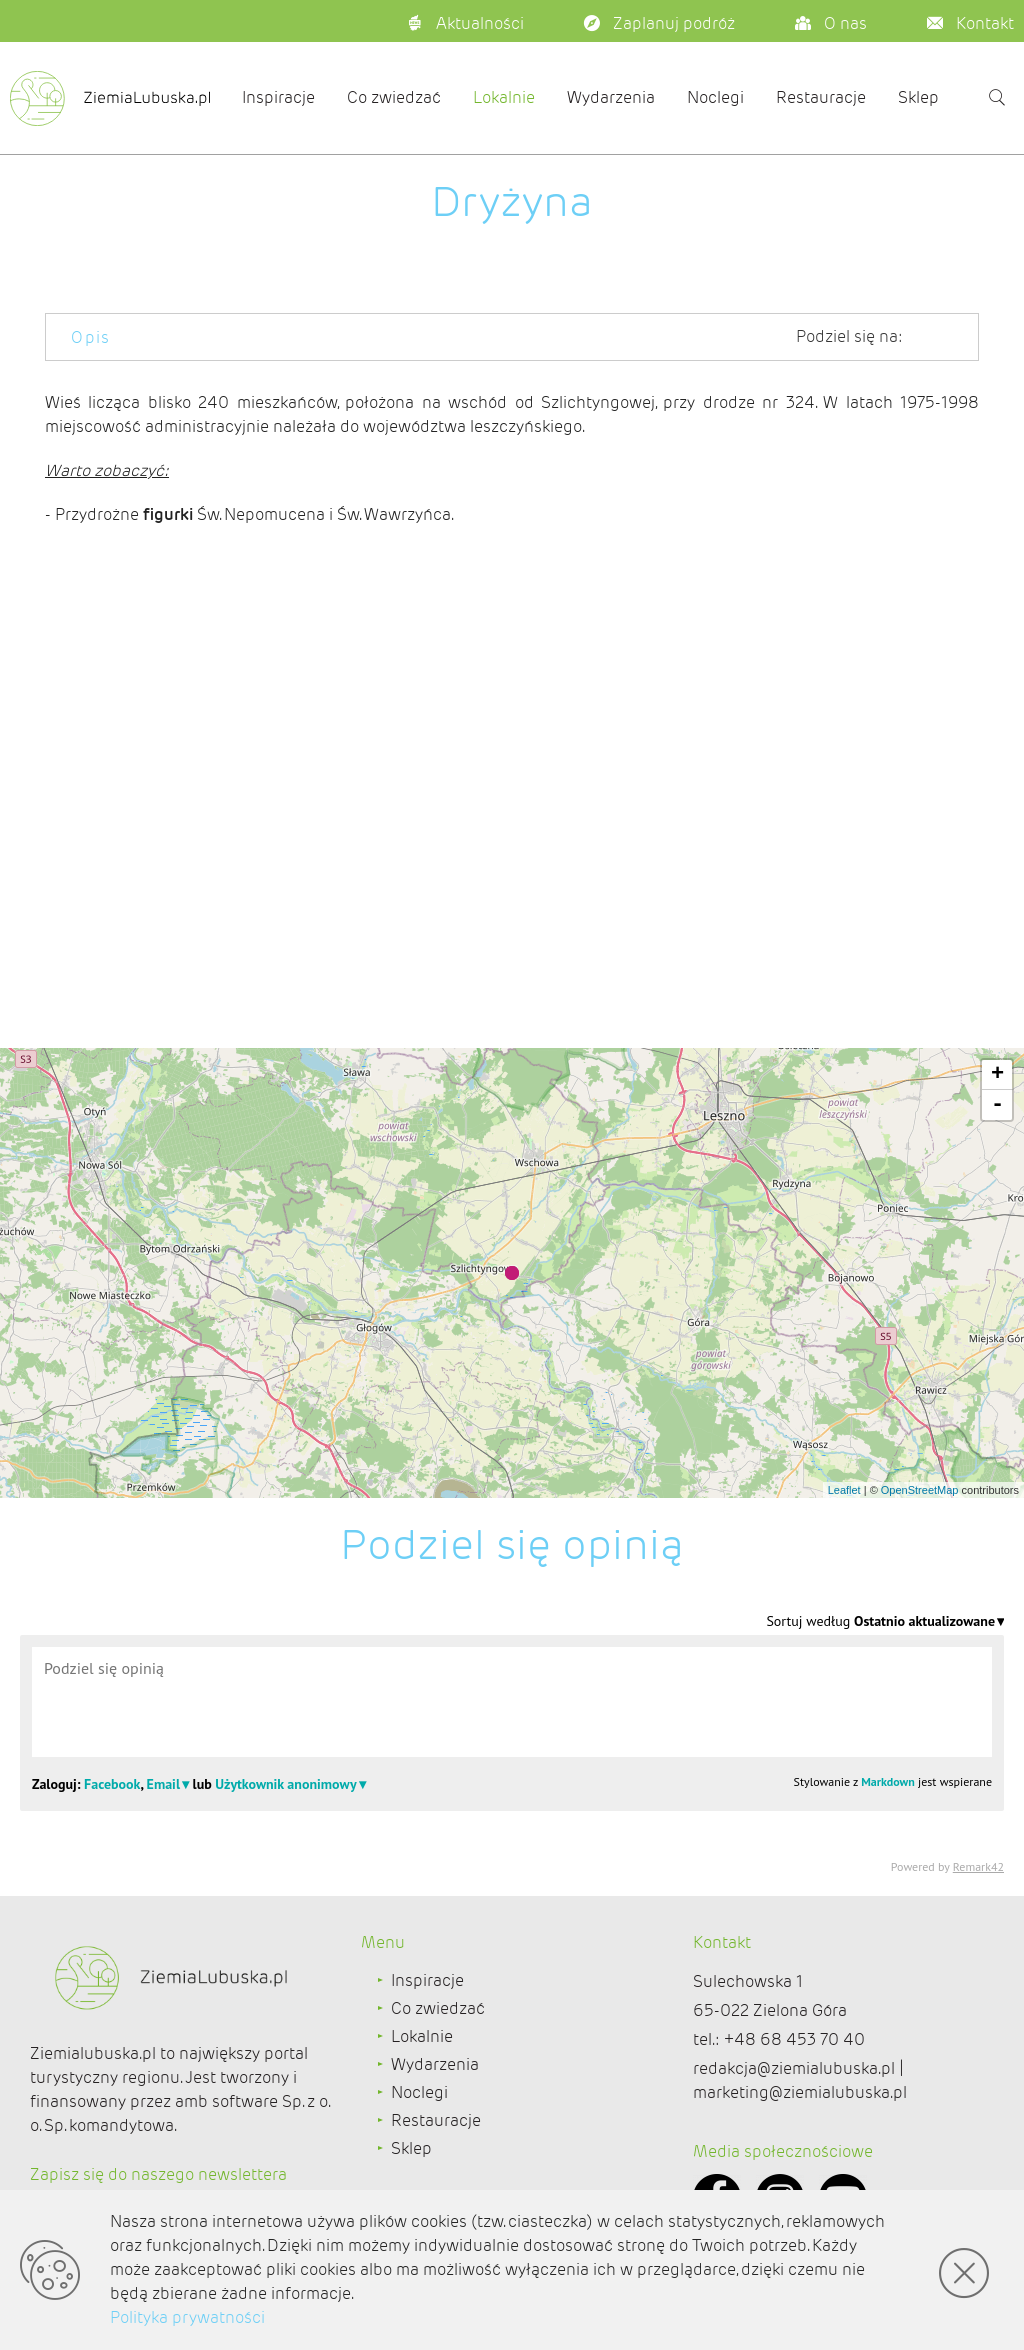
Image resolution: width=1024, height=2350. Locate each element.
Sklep (918, 97)
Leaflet (844, 1490)
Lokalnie (504, 97)
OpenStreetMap (920, 1490)
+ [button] (997, 1075)
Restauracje (821, 97)
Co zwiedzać (394, 97)
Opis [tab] (91, 337)
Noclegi (715, 97)
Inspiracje (278, 97)
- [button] (997, 1105)
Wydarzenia (611, 97)
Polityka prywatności (187, 2317)
